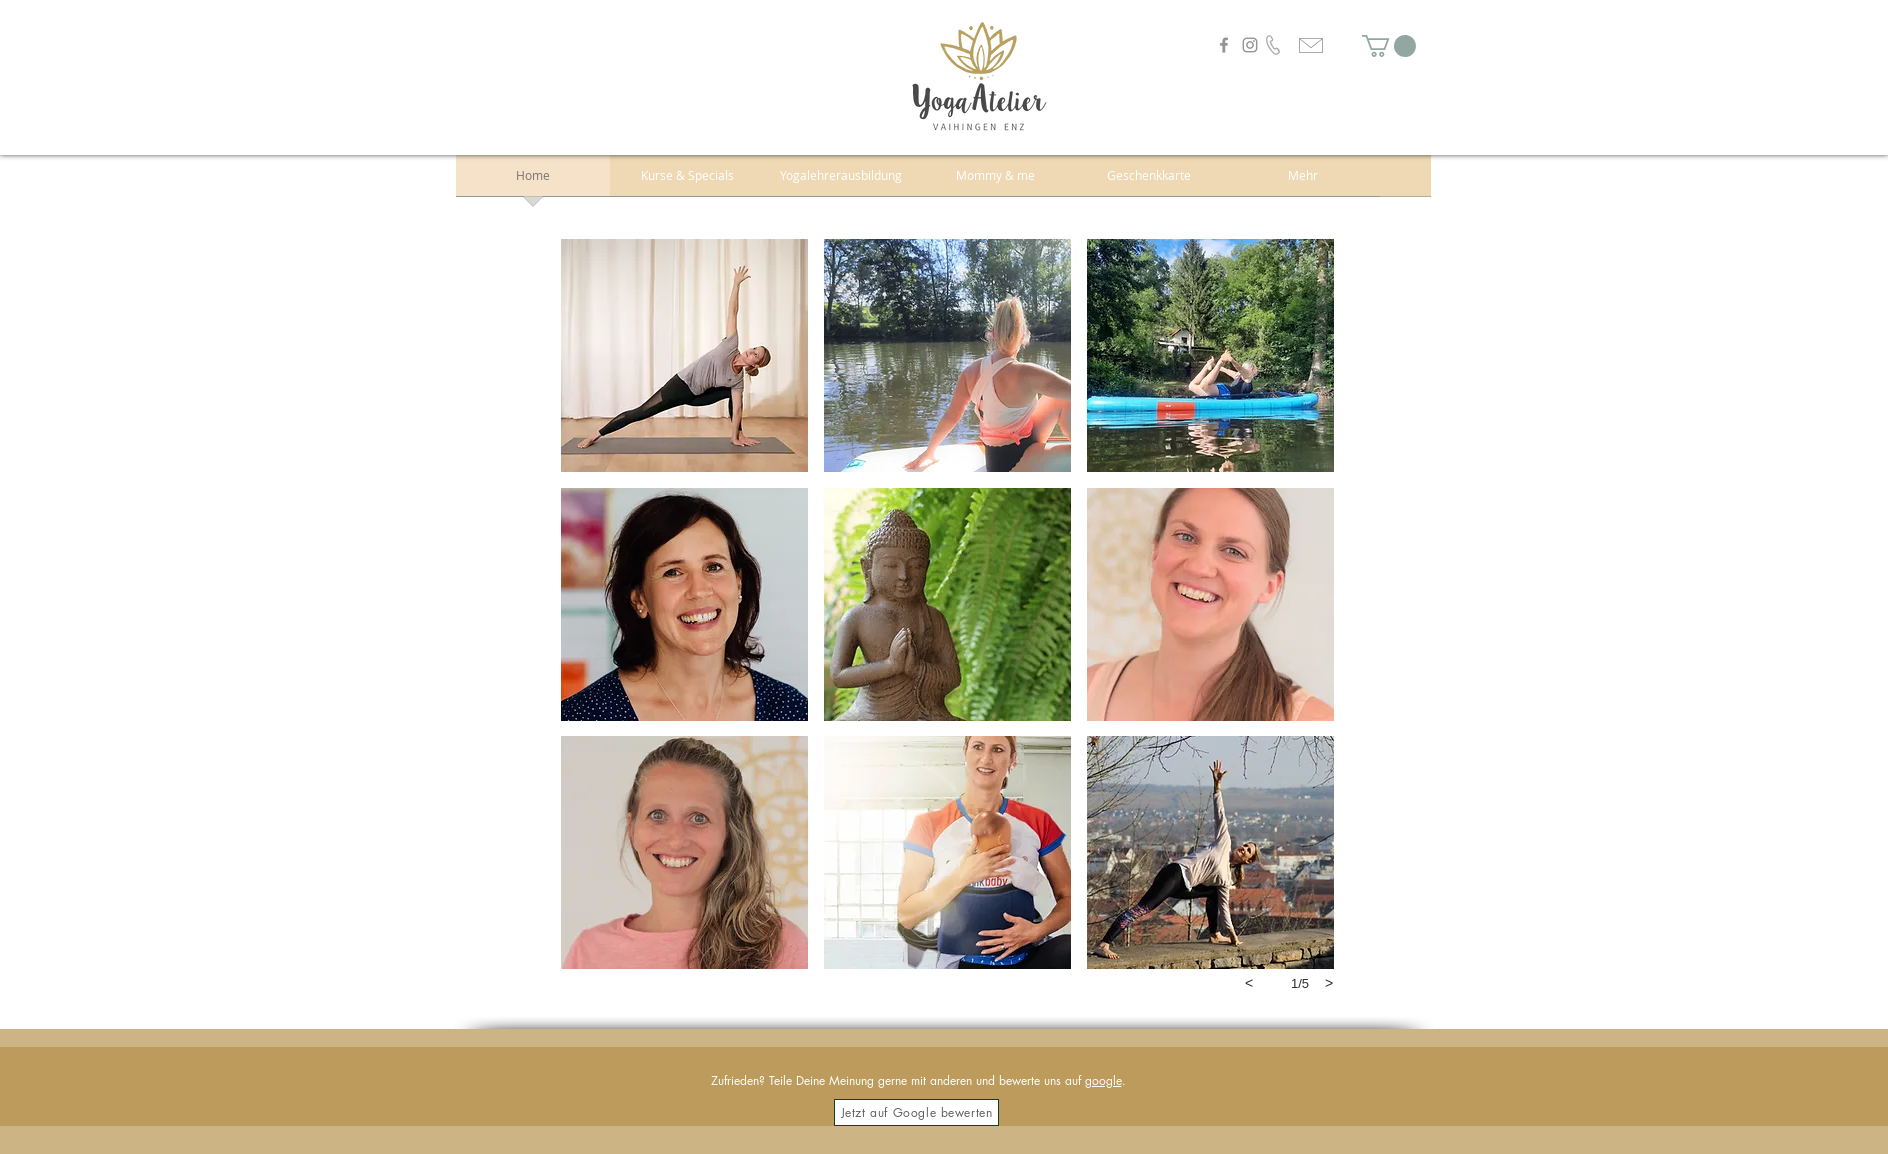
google (1103, 1080)
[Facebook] (1224, 45)
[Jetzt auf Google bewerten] (916, 1112)
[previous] (1249, 983)
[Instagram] (1250, 45)
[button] (1389, 46)
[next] (1329, 983)
